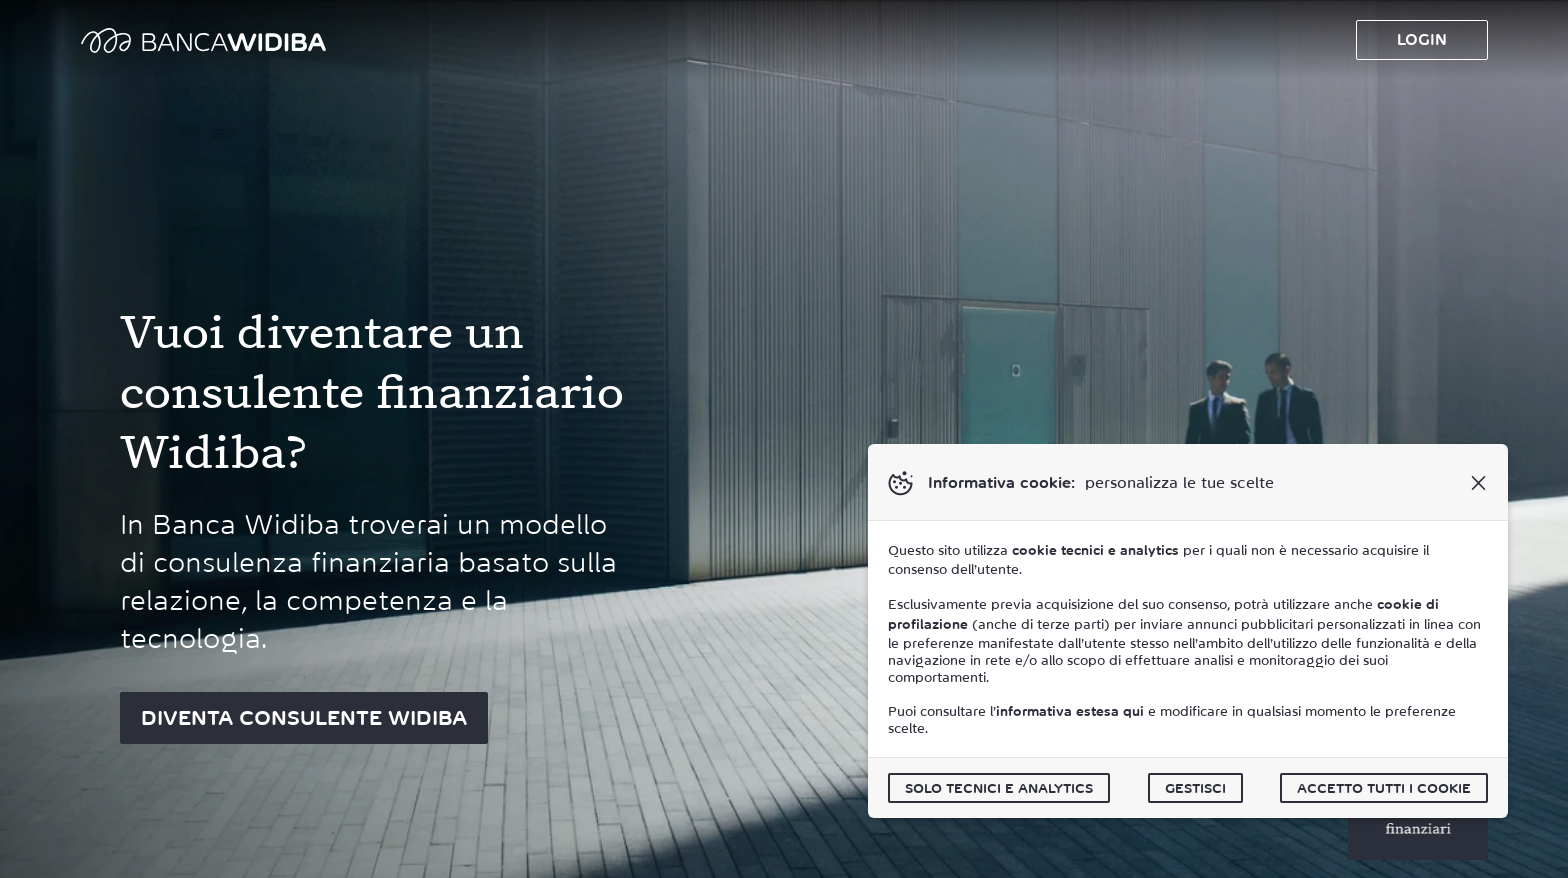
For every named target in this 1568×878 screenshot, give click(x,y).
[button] (1478, 483)
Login (1422, 39)
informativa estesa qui (1070, 711)
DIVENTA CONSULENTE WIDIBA (304, 718)
